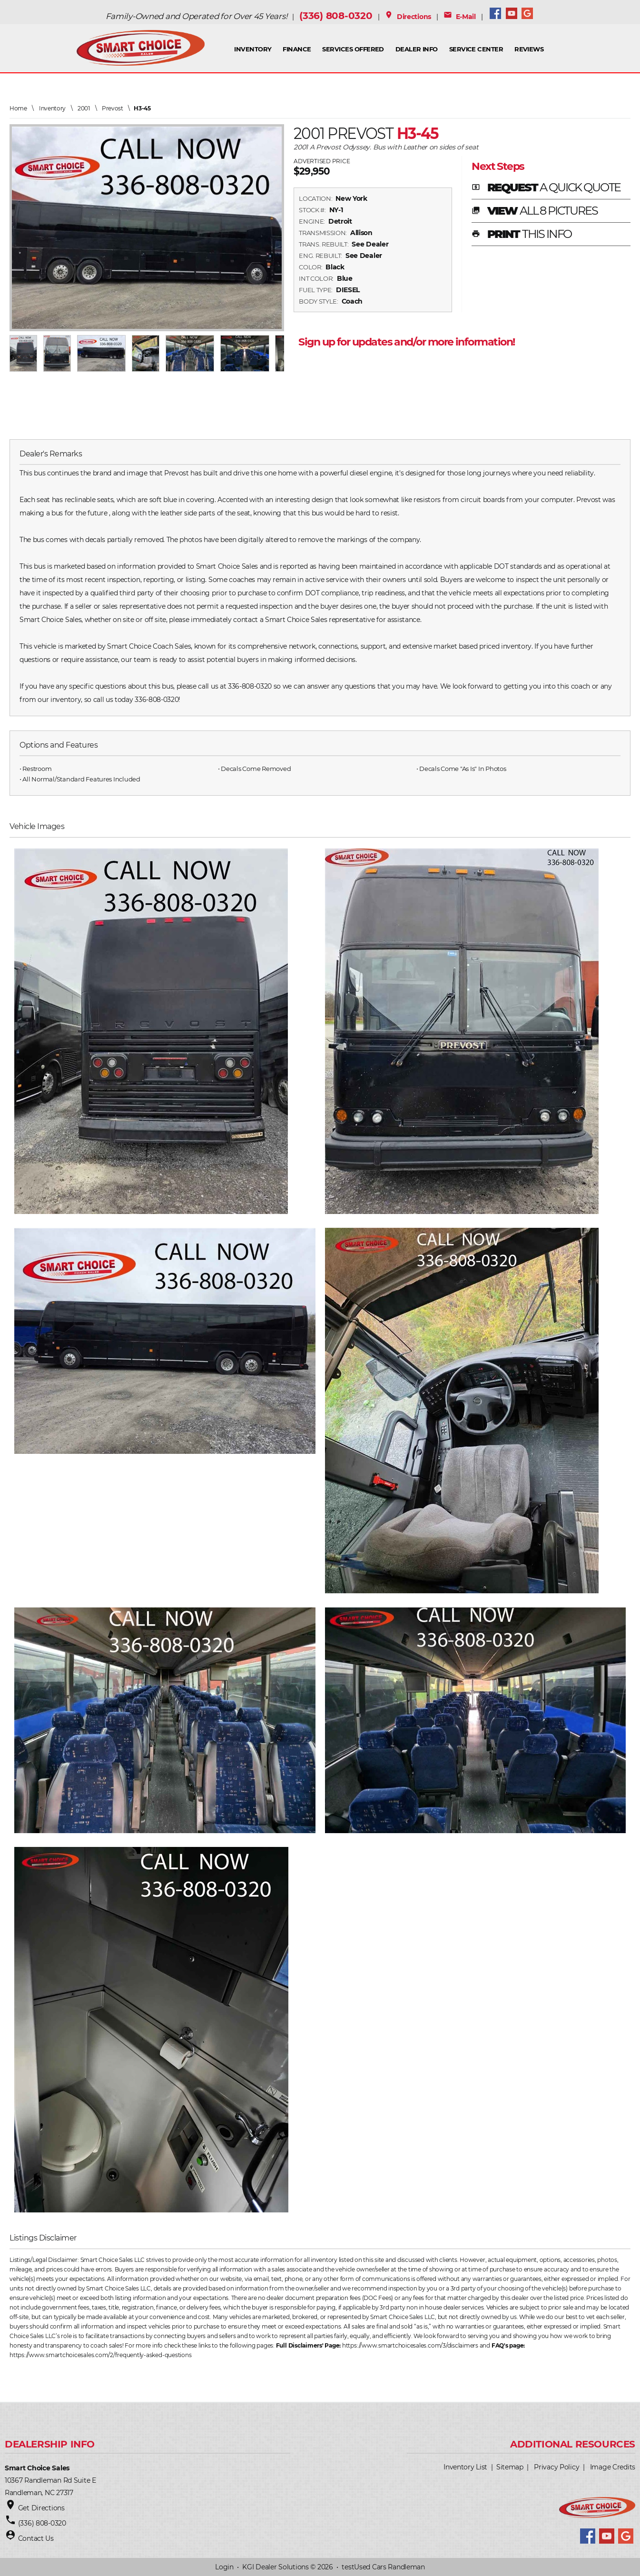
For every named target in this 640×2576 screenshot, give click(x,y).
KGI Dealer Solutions (275, 2567)
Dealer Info (416, 49)
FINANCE (297, 49)
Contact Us (36, 2538)
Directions (407, 16)
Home (18, 108)
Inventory (52, 108)
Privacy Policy (556, 2467)
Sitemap (509, 2467)
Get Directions (41, 2508)
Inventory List (465, 2467)
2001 (84, 108)
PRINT (521, 234)
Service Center (476, 49)
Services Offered (353, 49)
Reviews (528, 49)
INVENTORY (252, 49)
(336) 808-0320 (335, 15)
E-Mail (459, 16)
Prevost (112, 108)
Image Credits (612, 2467)
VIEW (535, 211)
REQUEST (546, 188)
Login (224, 2567)
